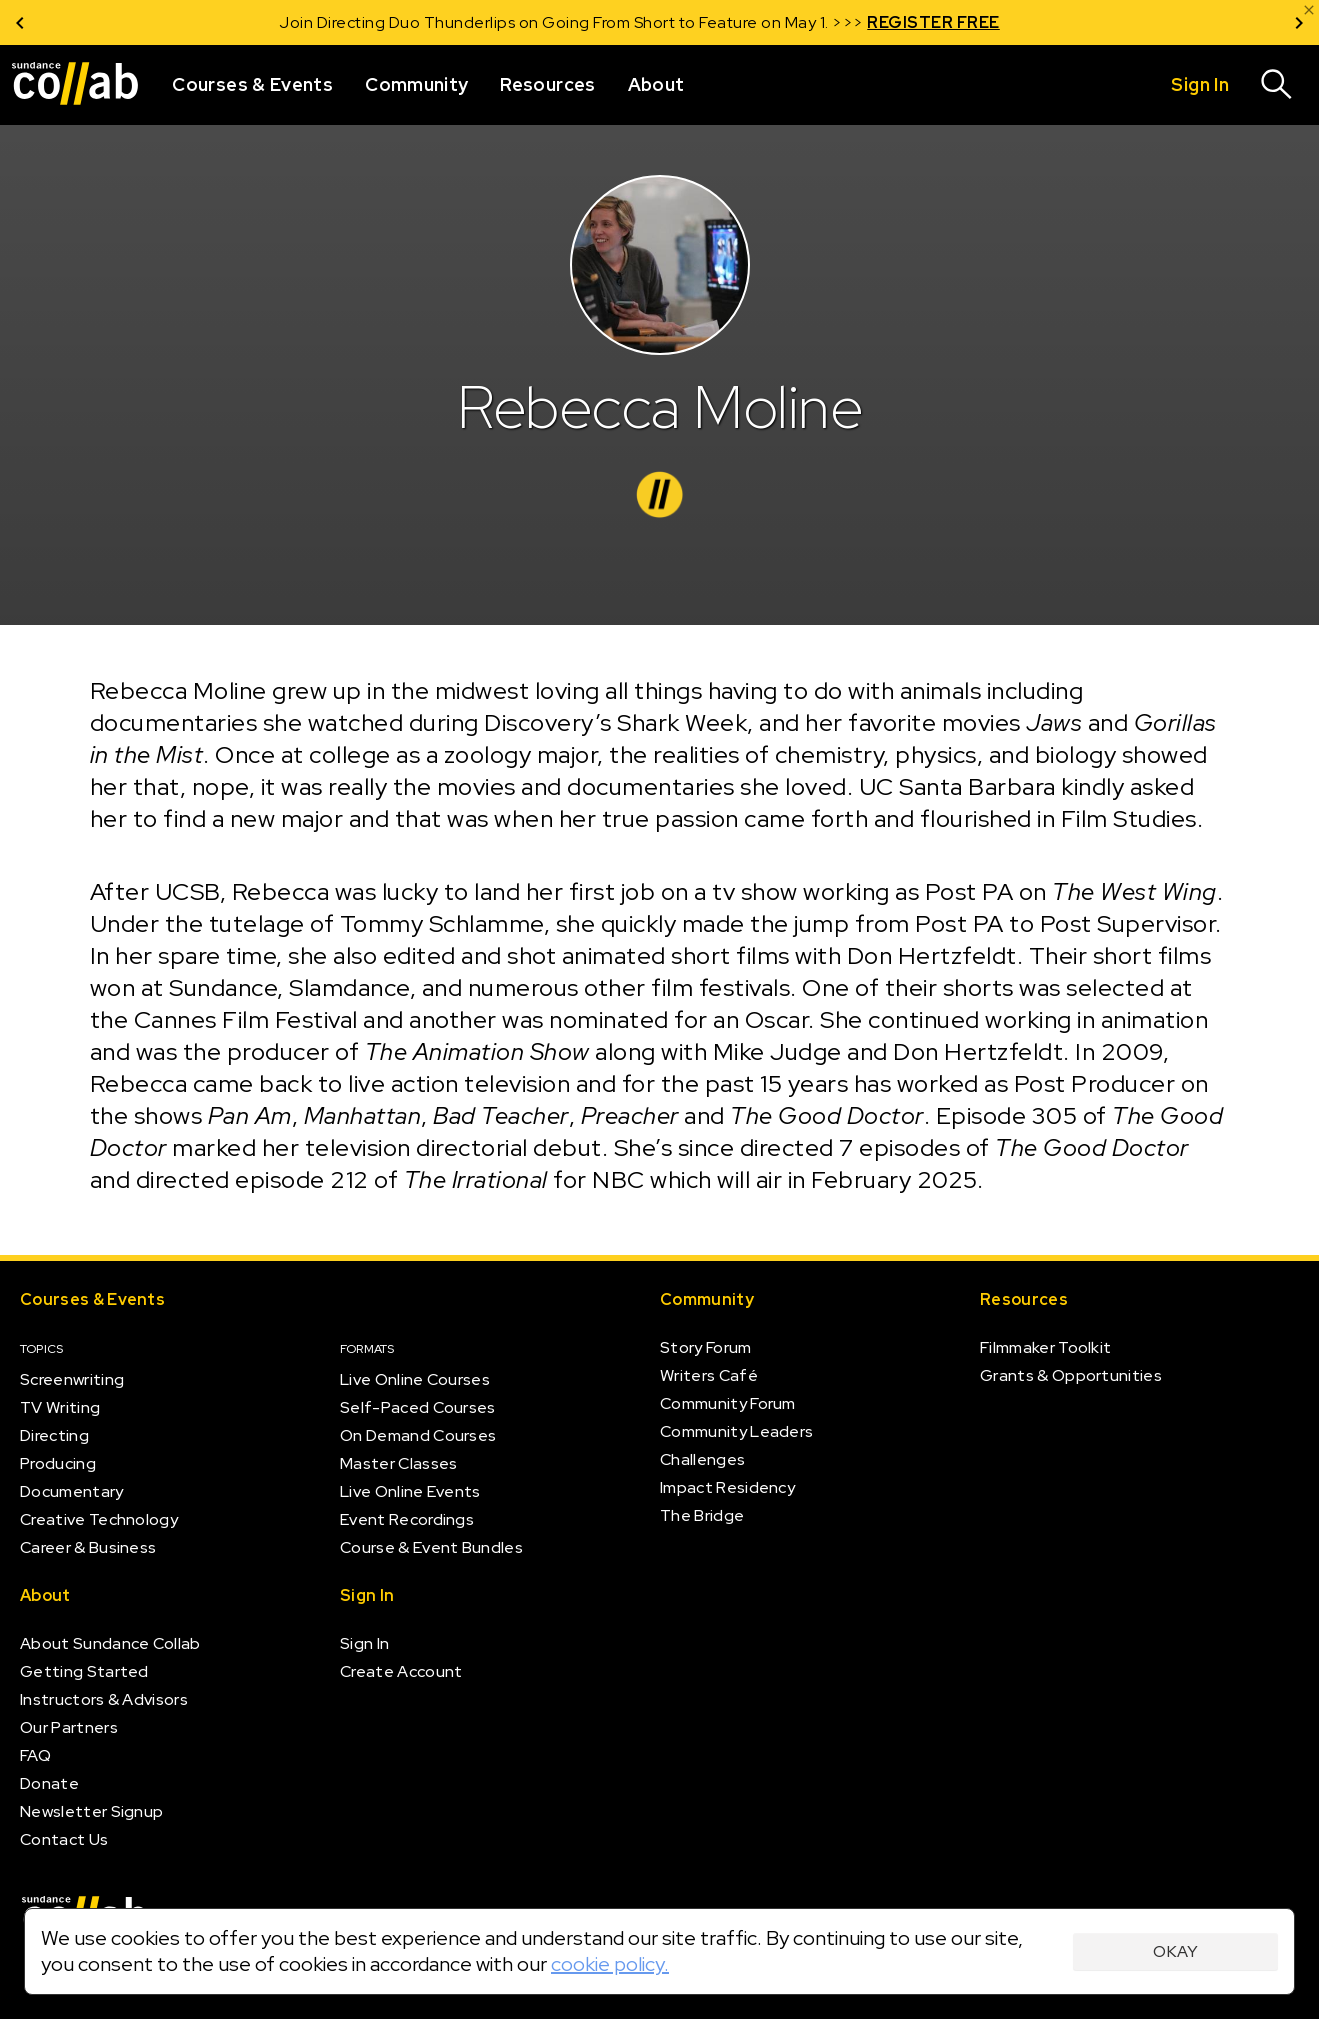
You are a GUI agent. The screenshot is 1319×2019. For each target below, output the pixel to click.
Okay (1175, 1951)
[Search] (1277, 85)
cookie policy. (610, 1964)
